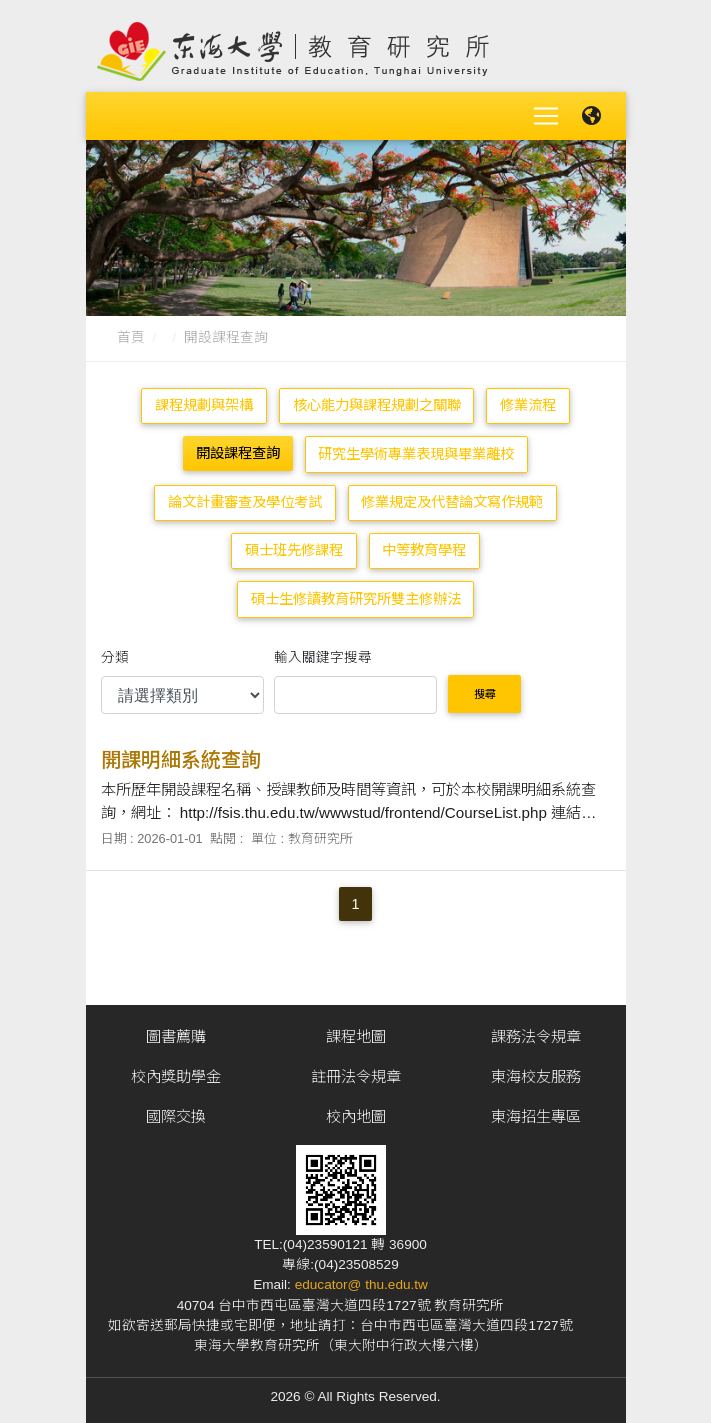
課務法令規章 (536, 1032)
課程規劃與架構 (204, 401)
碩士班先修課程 (294, 546)
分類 (115, 652)
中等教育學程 (424, 546)
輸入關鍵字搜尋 (323, 652)
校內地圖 (356, 1112)
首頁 (131, 333)
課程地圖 (356, 1032)
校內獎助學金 (176, 1072)
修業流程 (528, 401)
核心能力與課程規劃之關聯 (377, 401)
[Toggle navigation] (546, 114)
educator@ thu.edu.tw (361, 1280)
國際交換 (176, 1112)
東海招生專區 (536, 1112)
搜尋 (485, 690)
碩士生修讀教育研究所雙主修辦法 (356, 594)
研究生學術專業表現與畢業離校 (416, 449)
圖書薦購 (176, 1032)
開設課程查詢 (226, 333)
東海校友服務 (536, 1072)
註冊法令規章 (356, 1072)
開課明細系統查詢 (181, 756)
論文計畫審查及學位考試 (245, 498)
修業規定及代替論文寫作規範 (452, 498)
